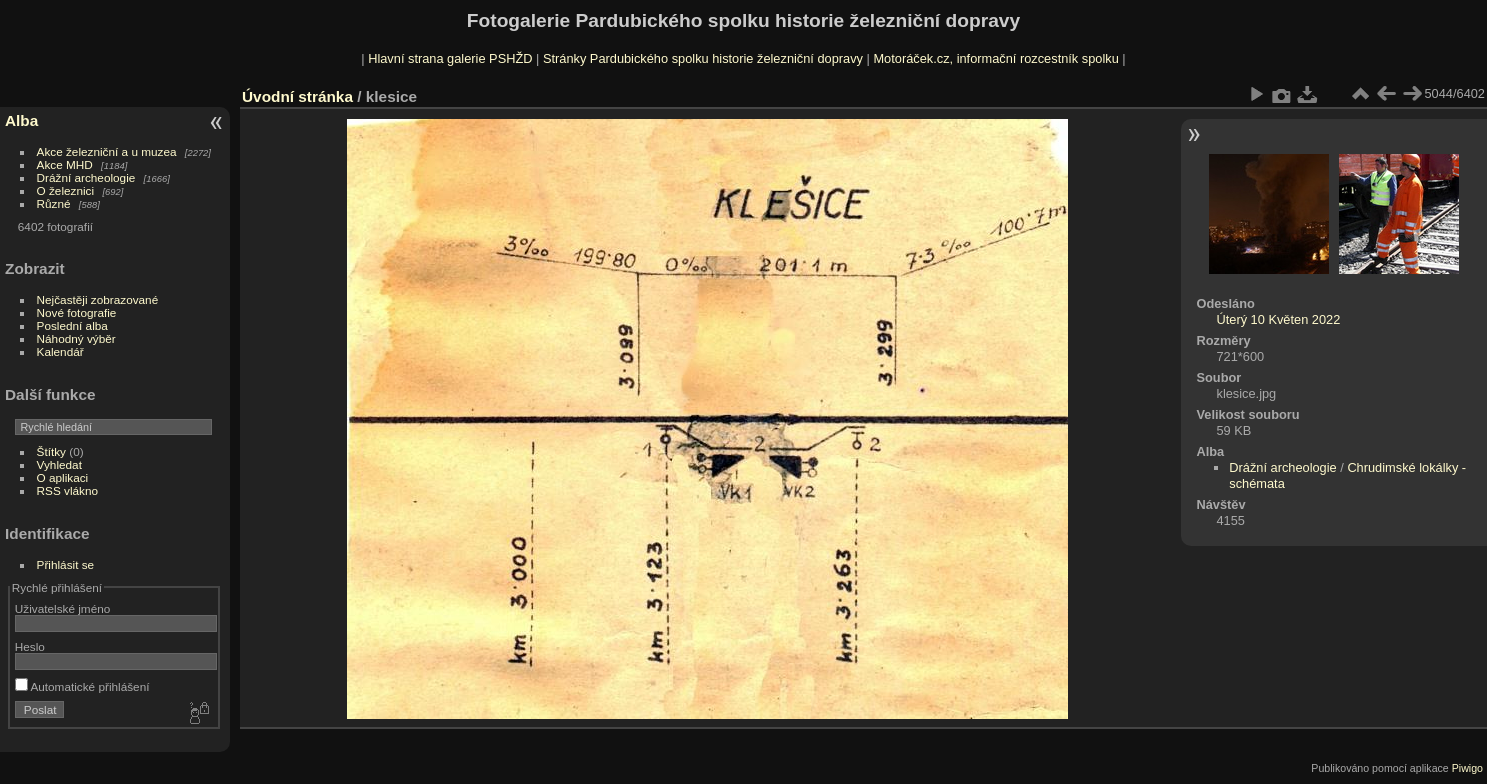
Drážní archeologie (86, 177)
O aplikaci (63, 477)
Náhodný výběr (76, 338)
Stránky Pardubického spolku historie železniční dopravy (703, 58)
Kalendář (60, 351)
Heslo (30, 646)
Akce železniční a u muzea (107, 151)
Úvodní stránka (297, 96)
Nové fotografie (77, 312)
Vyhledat (59, 464)
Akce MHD (65, 164)
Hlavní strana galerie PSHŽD (450, 58)
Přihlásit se (66, 564)
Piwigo (1467, 768)
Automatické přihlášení (82, 686)
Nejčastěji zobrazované (98, 299)
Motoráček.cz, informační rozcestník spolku (995, 58)
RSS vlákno (67, 490)
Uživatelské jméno (62, 608)
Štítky (51, 451)
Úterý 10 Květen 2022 (1278, 319)
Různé (54, 203)
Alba (21, 120)
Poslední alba (72, 325)
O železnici (66, 190)
